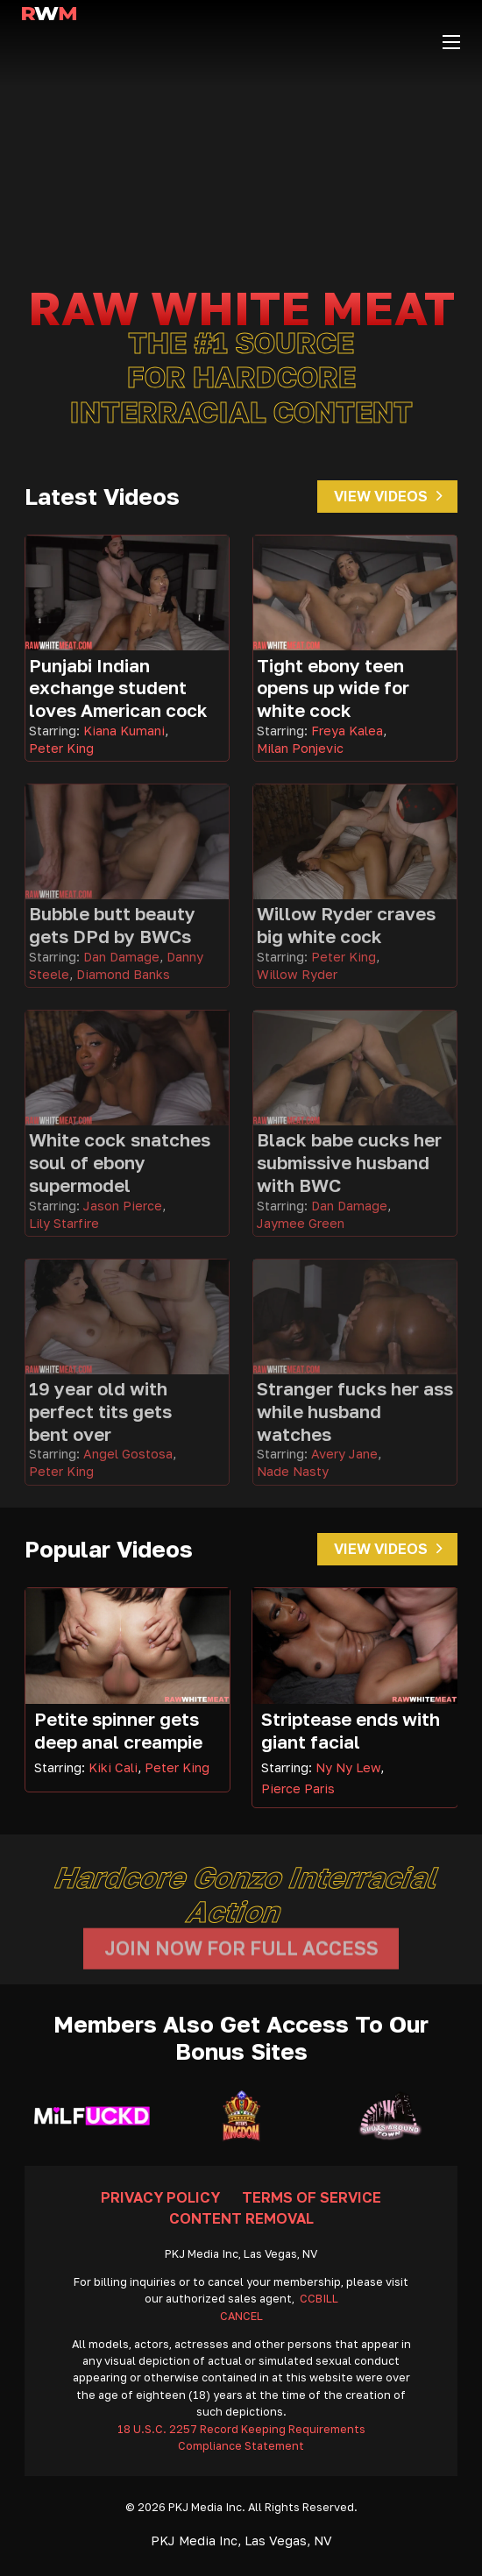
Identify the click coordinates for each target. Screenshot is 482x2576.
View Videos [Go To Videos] (388, 496)
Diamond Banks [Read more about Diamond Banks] (123, 974)
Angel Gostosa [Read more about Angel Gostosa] (128, 1453)
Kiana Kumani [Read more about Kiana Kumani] (124, 730)
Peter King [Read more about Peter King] (61, 748)
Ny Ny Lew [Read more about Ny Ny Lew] (347, 1767)
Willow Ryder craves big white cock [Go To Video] (346, 925)
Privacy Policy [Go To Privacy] (160, 2197)
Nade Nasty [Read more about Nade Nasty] (293, 1471)
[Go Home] (49, 42)
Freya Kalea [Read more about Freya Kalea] (347, 730)
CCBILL (319, 2298)
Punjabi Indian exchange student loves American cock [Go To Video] (118, 688)
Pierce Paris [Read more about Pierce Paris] (298, 1788)
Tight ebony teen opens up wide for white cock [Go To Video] (333, 688)
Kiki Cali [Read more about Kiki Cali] (113, 1767)
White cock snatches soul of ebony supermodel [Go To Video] (119, 1162)
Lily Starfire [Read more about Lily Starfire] (64, 1223)
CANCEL (241, 2316)
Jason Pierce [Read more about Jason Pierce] (122, 1205)
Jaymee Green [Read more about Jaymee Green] (300, 1223)
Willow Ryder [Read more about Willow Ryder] (297, 974)
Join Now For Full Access (241, 1958)
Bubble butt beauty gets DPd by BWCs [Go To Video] (112, 925)
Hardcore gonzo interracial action (247, 1894)
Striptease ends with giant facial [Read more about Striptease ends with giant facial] (350, 1730)
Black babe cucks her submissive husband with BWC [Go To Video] (349, 1162)
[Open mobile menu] (451, 42)
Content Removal (241, 2218)
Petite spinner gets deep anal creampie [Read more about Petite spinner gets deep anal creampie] (118, 1730)
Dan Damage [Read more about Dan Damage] (121, 956)
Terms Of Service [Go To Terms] (311, 2197)
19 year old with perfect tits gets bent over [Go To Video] (100, 1411)
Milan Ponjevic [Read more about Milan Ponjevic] (300, 748)
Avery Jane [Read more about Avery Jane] (344, 1453)
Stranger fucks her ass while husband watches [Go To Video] (355, 1411)
